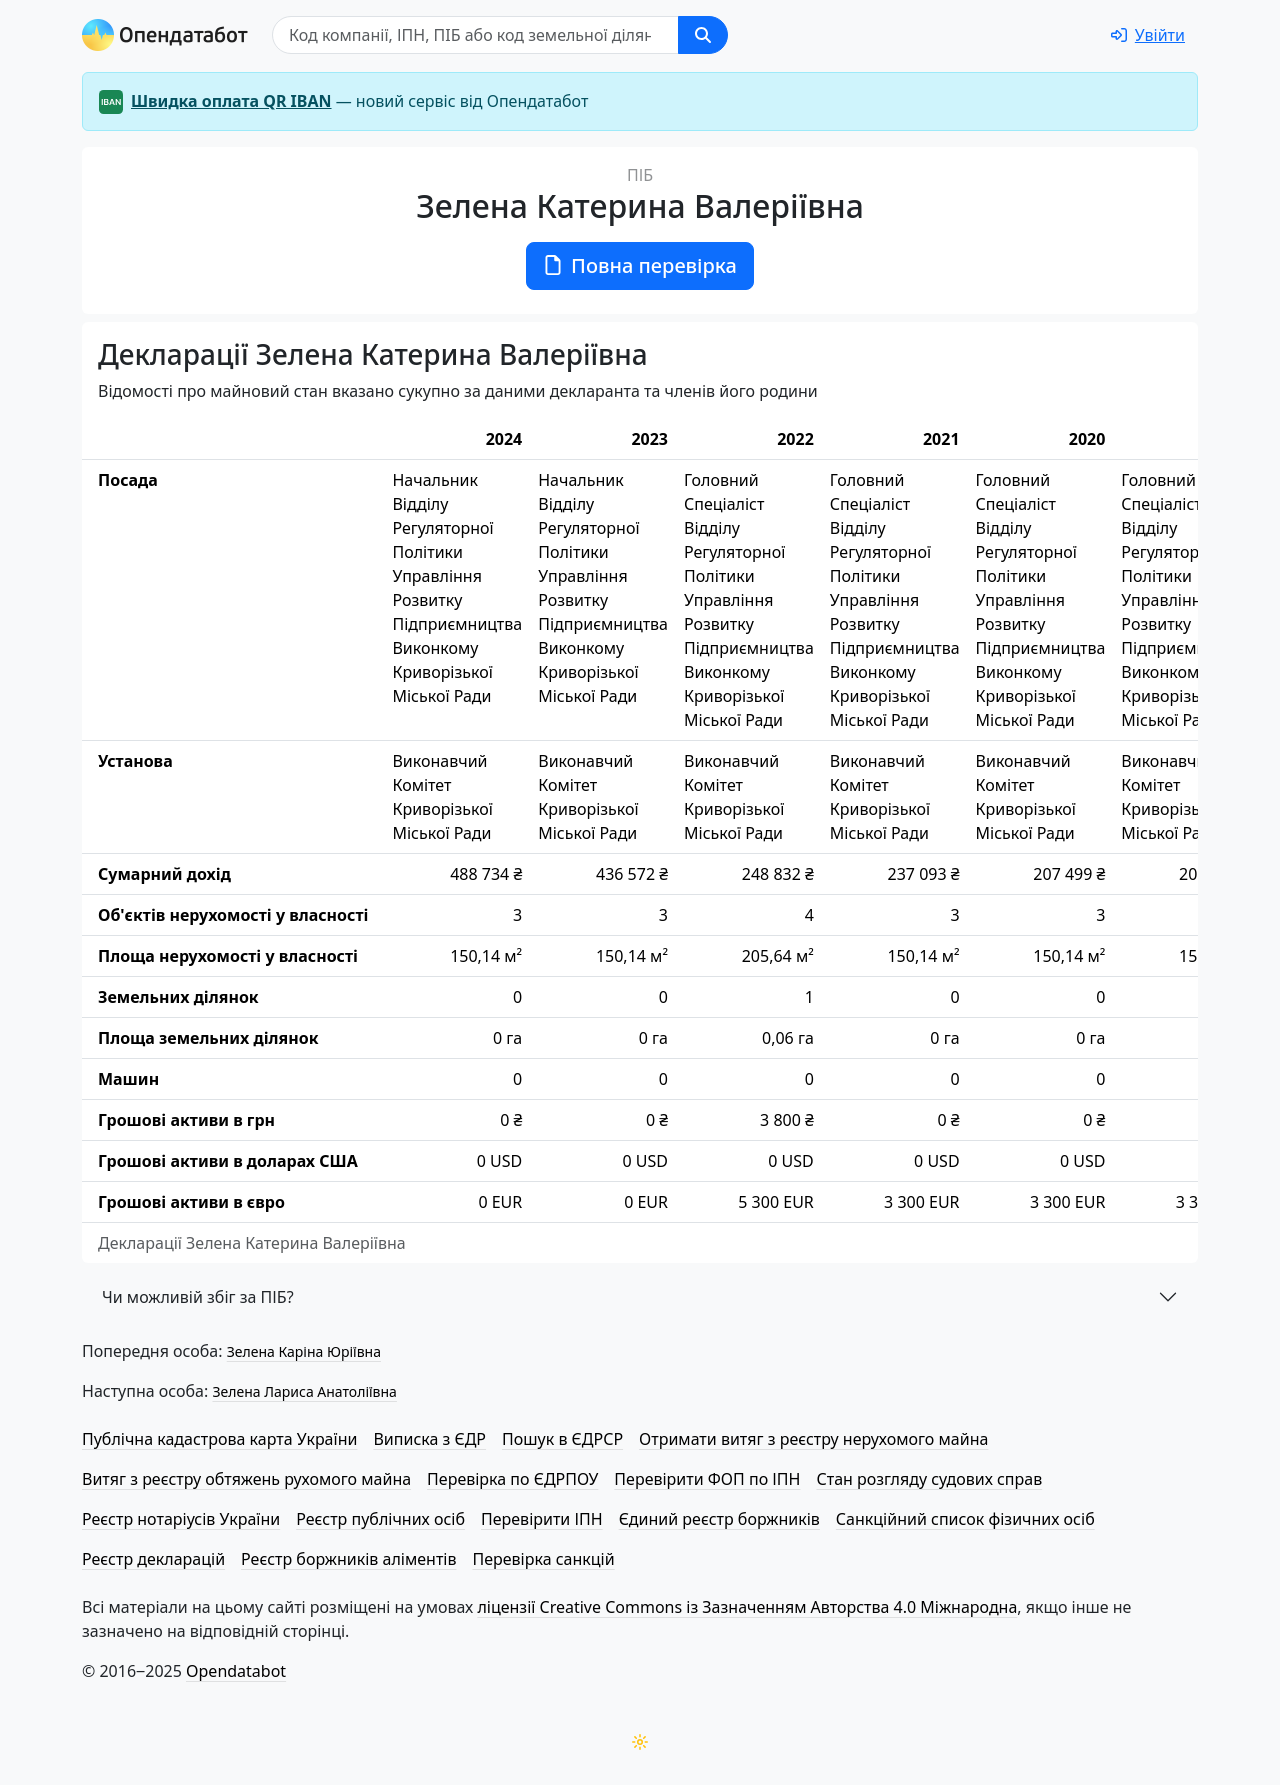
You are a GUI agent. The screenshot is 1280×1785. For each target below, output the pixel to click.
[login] (1148, 35)
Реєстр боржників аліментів (348, 1559)
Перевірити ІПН (542, 1519)
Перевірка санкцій (543, 1559)
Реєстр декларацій (153, 1559)
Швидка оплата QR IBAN (231, 101)
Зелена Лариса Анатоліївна (304, 1391)
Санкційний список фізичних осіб (965, 1519)
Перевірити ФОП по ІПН (707, 1479)
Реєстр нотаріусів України (181, 1519)
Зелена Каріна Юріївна (304, 1351)
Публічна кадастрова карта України (219, 1439)
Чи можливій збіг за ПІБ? (198, 1297)
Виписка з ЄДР (429, 1439)
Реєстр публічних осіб (380, 1519)
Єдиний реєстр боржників (719, 1519)
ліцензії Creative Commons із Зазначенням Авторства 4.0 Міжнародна (747, 1607)
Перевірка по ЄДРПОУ (512, 1479)
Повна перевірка (640, 265)
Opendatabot (236, 1671)
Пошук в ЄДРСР (562, 1439)
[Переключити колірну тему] (640, 1742)
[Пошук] (475, 35)
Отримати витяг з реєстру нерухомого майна (813, 1439)
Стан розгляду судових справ (929, 1479)
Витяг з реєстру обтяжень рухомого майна (246, 1479)
